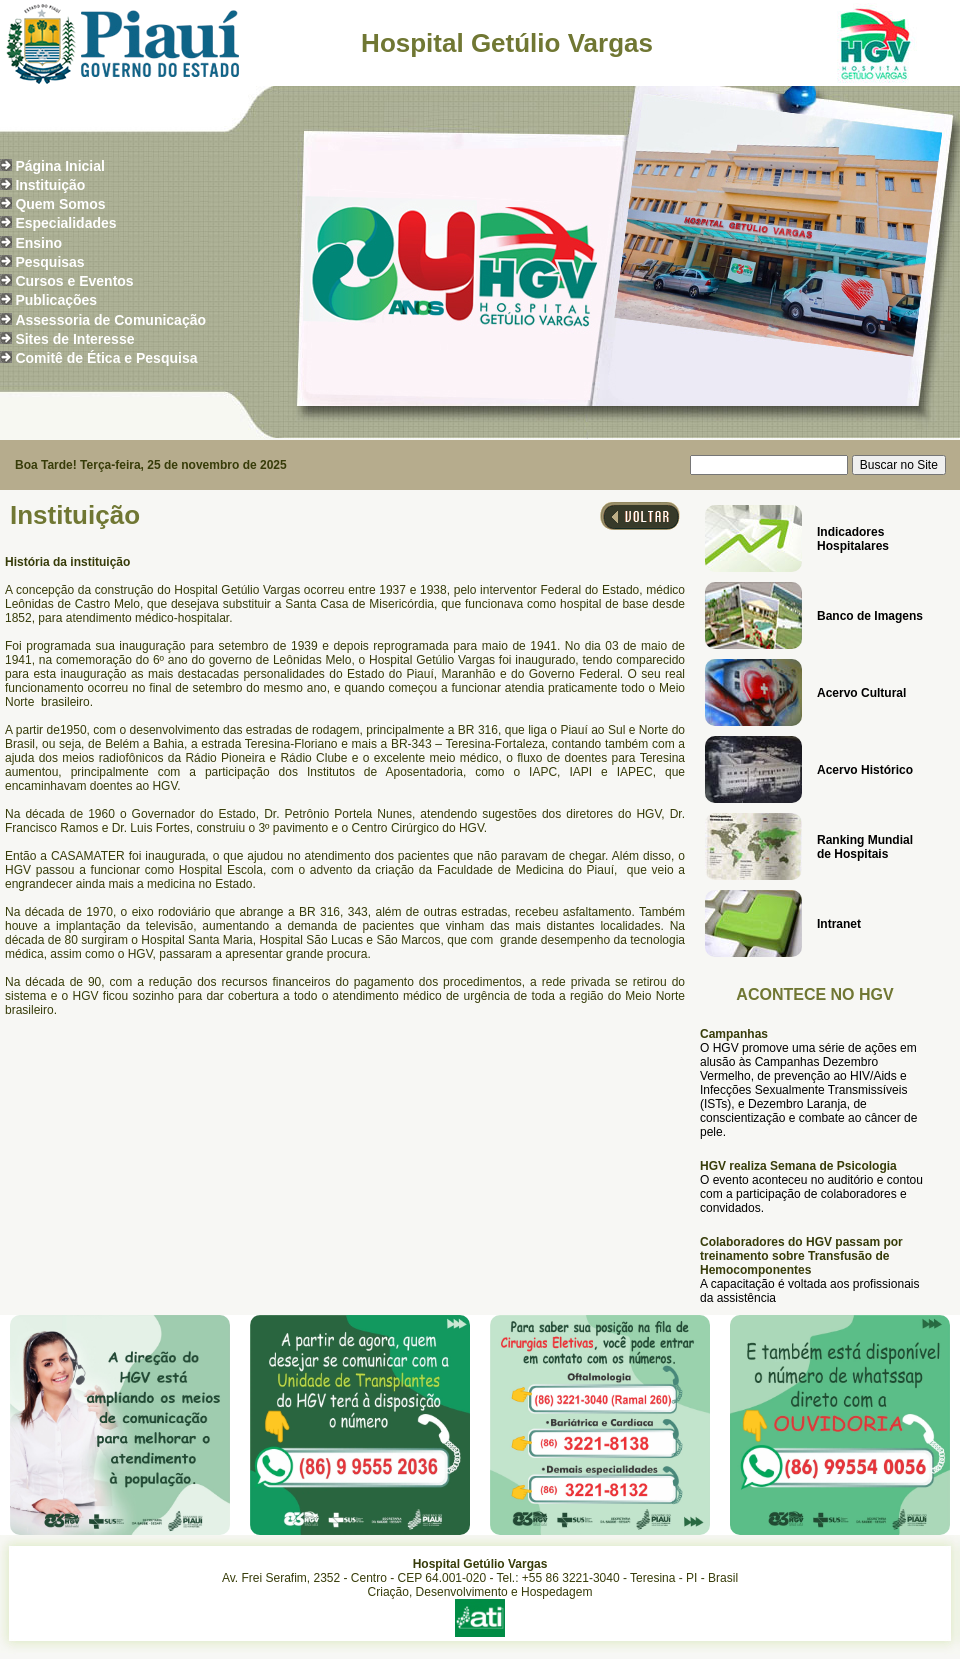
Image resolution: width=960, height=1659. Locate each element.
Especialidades (65, 223)
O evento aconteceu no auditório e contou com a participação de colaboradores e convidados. (811, 1194)
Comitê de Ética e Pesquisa (106, 358)
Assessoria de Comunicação (110, 320)
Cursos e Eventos (74, 281)
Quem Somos (60, 204)
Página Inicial (59, 166)
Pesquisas (49, 262)
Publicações (56, 300)
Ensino (38, 243)
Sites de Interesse (74, 339)
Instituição (50, 185)
